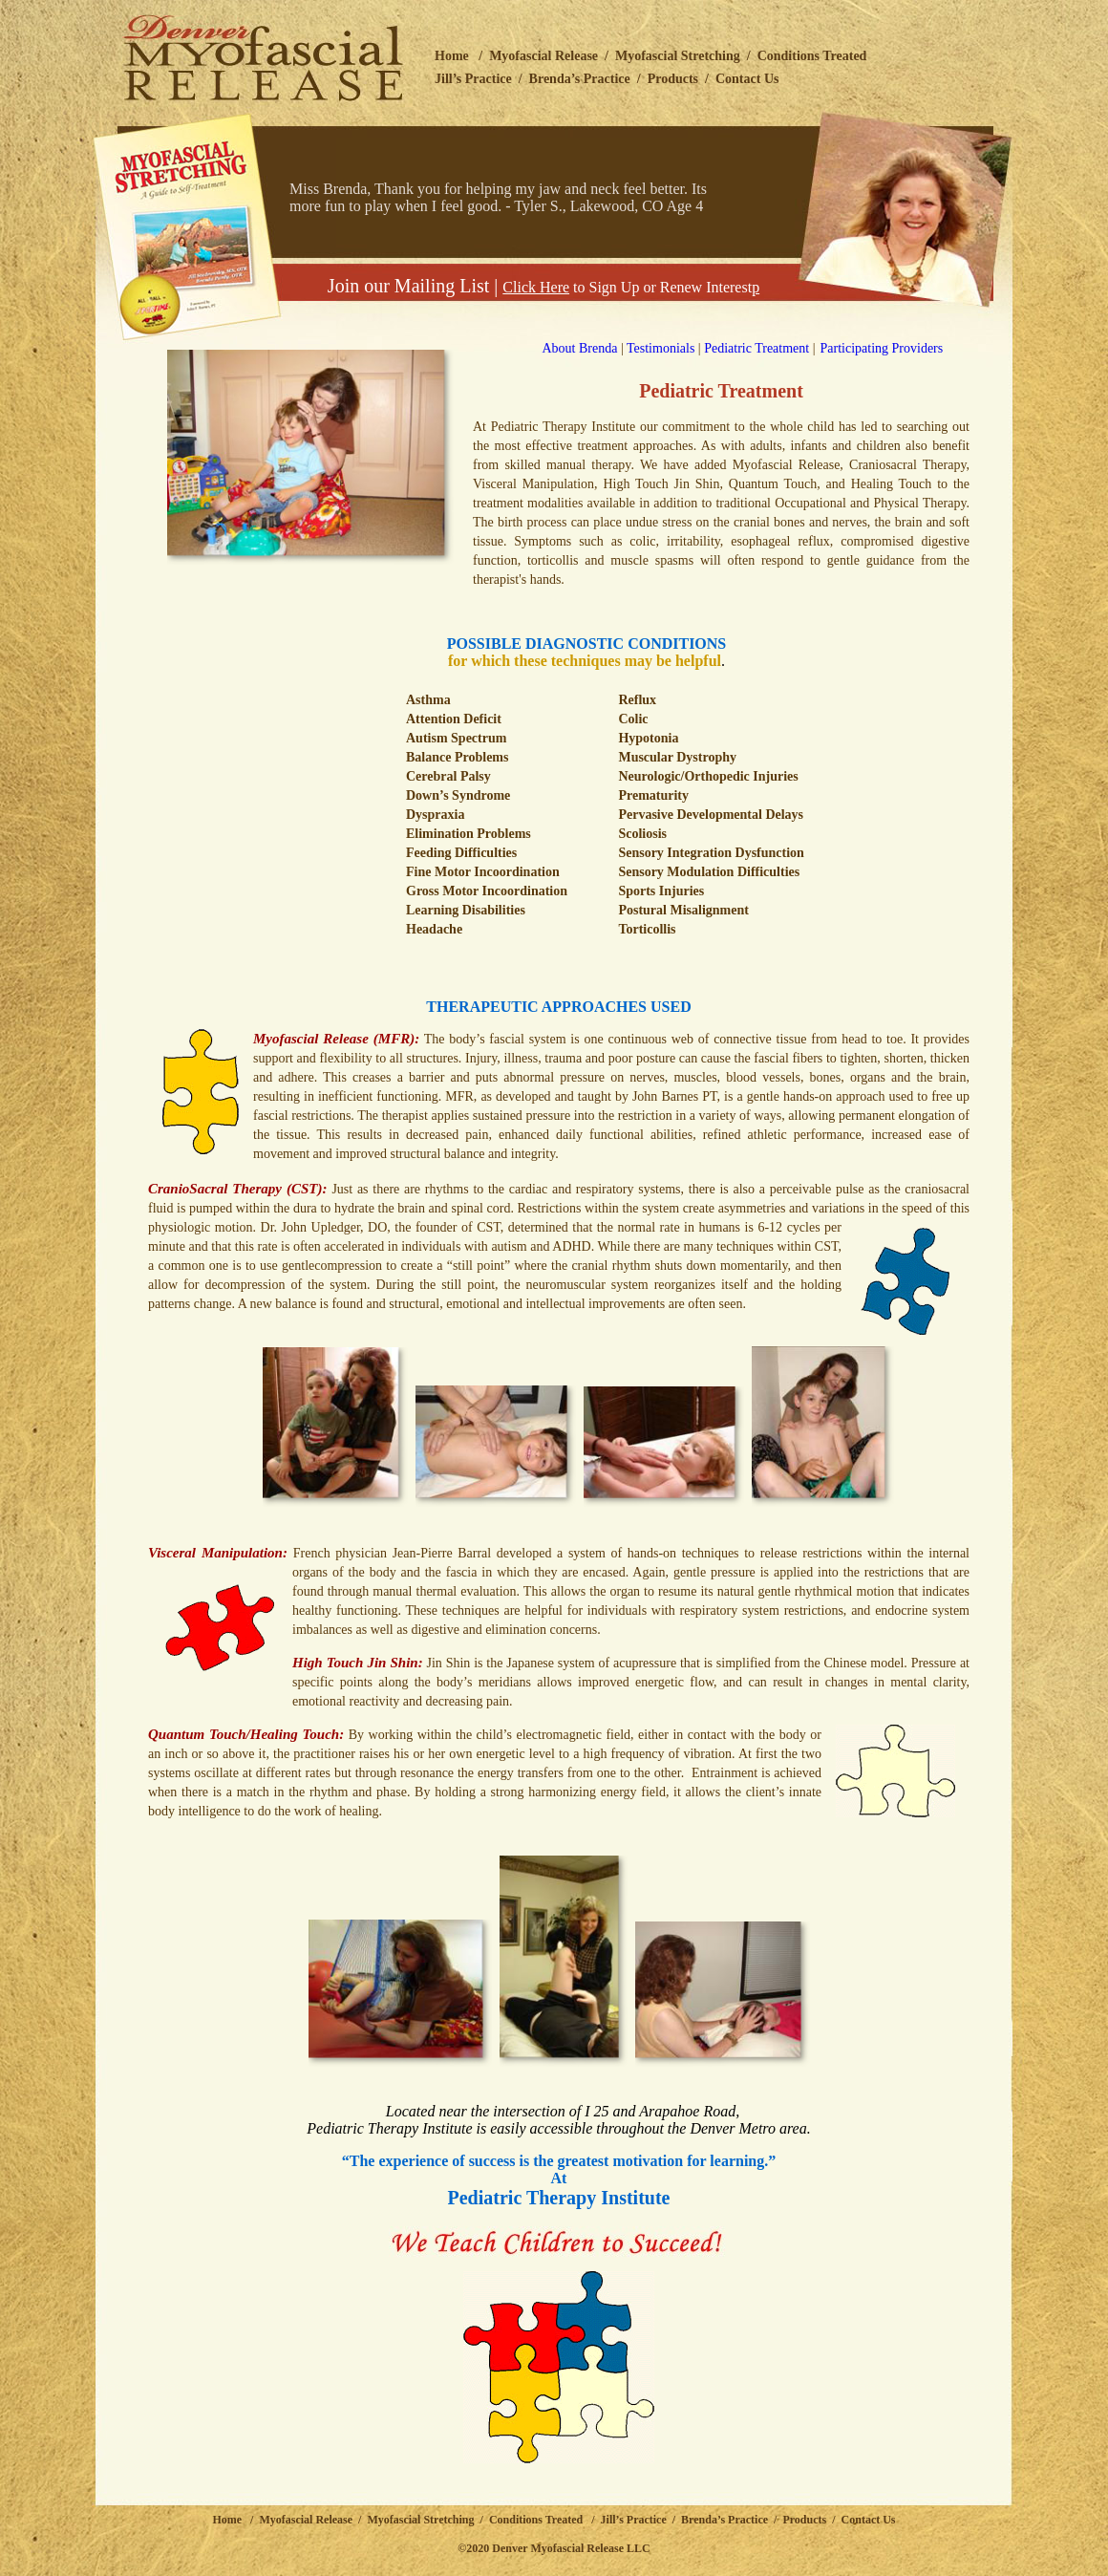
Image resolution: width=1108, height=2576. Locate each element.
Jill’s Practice (473, 79)
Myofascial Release (543, 56)
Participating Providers (882, 348)
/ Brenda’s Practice (717, 2519)
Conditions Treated (812, 56)
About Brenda (559, 348)
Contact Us (747, 79)
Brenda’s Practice (579, 79)
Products (673, 79)
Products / (811, 2519)
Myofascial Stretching (677, 56)
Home (452, 56)
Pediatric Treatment (756, 348)
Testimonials (660, 348)
